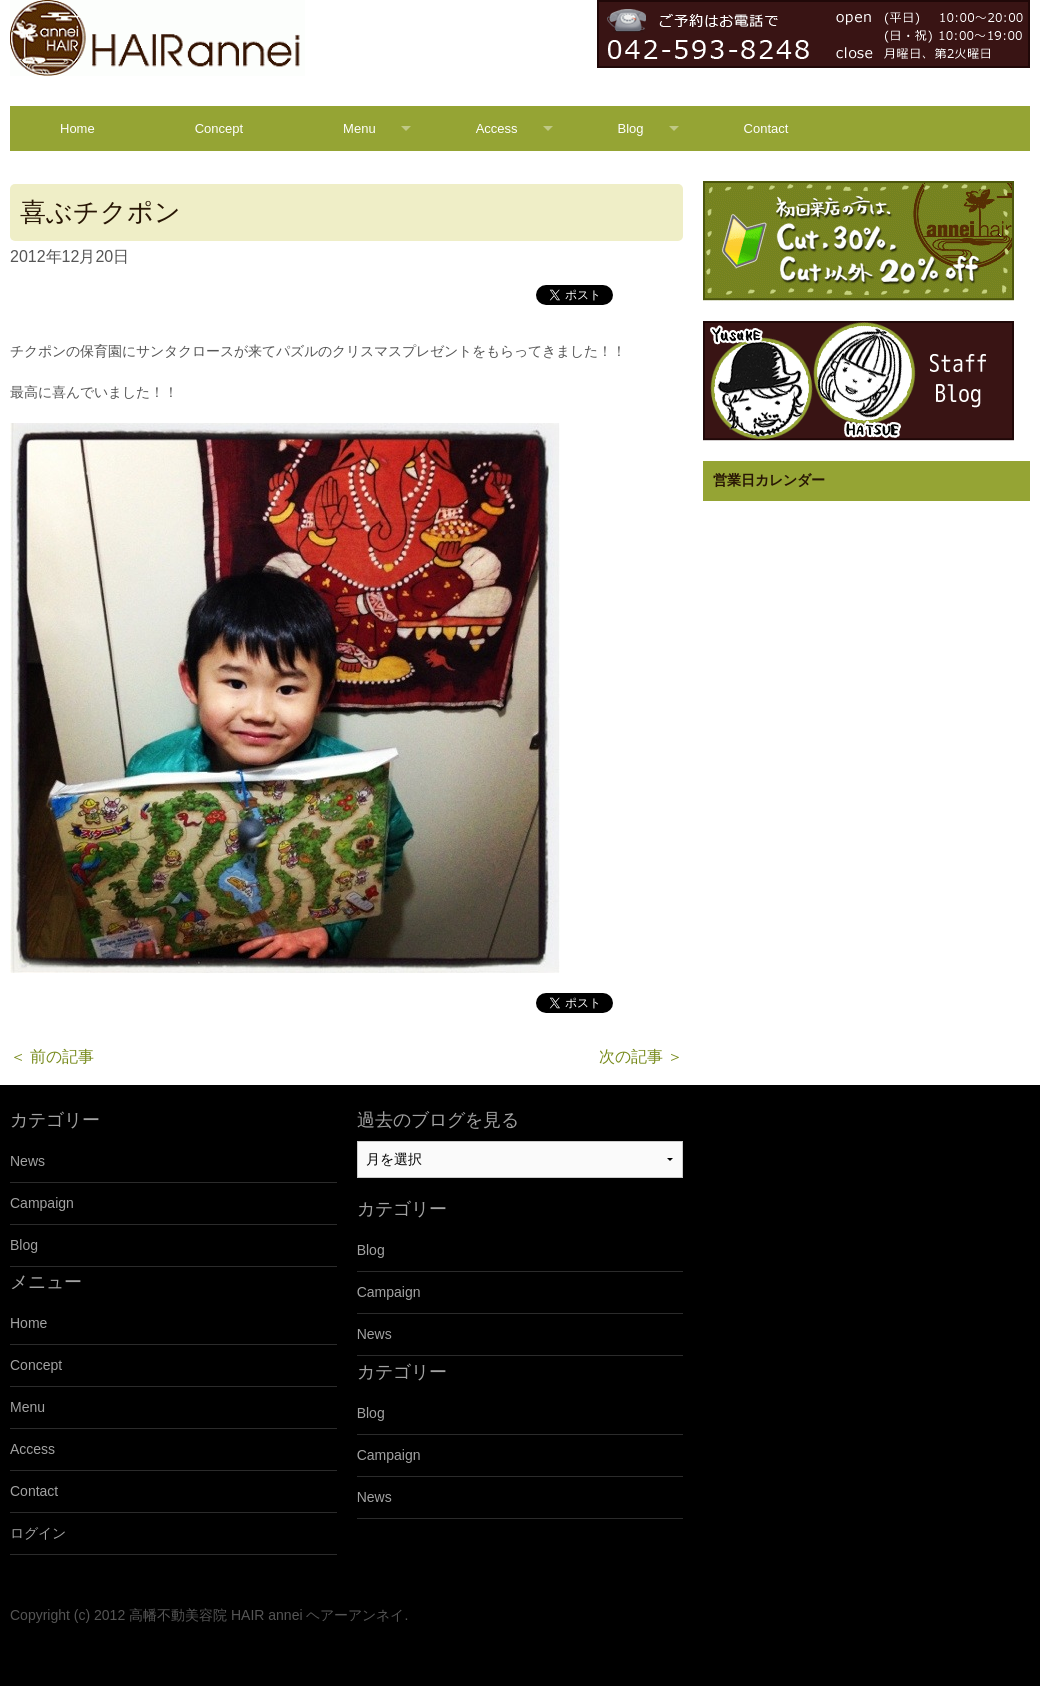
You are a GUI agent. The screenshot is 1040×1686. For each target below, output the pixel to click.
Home (77, 128)
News (27, 1161)
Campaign (42, 1203)
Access (497, 128)
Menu (359, 128)
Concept (219, 128)
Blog (631, 128)
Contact (766, 128)
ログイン (38, 1533)
